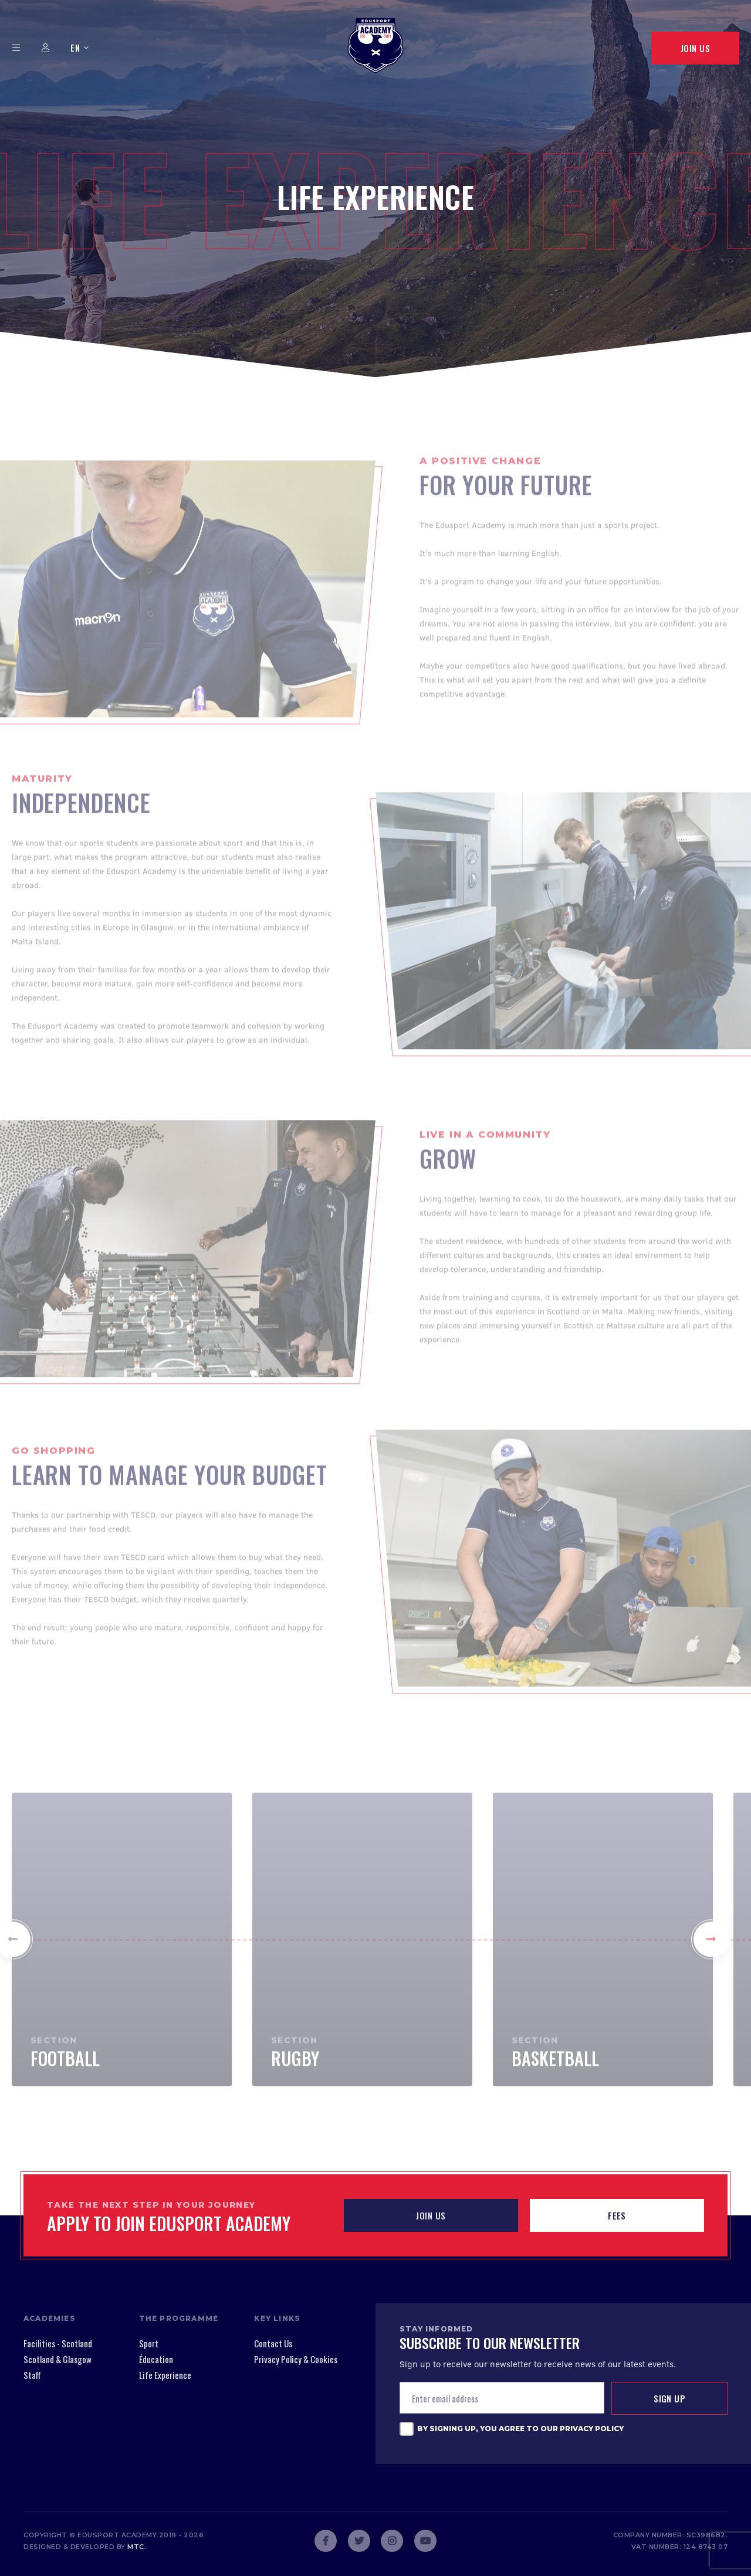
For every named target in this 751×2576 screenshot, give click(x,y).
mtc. (136, 2547)
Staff (32, 2374)
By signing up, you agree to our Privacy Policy (520, 2428)
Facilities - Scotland (57, 2343)
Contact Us (273, 2343)
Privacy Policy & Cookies (295, 2359)
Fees (617, 2215)
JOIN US (430, 2215)
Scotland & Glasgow (57, 2359)
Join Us (695, 48)
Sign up (669, 2398)
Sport (148, 2343)
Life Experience (165, 2374)
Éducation (156, 2359)
